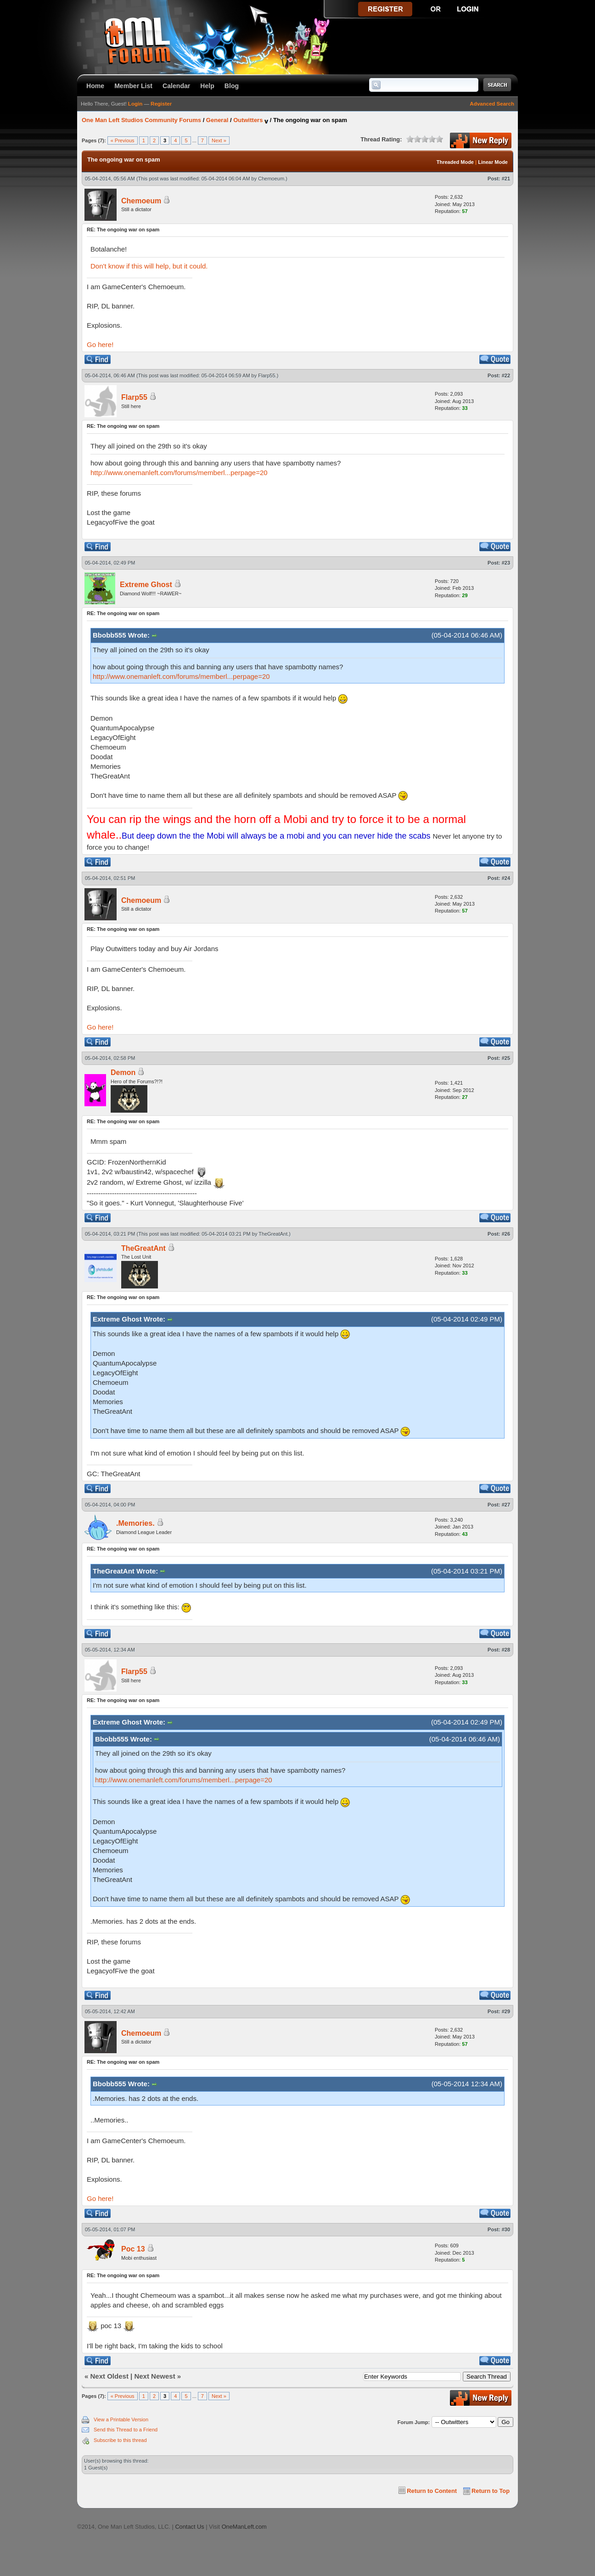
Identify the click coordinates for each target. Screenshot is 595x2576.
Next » (219, 140)
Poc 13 (133, 2249)
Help (207, 86)
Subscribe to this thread (120, 2440)
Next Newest (154, 2376)
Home (95, 86)
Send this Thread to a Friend (125, 2429)
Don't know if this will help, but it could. (149, 266)
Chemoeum (271, 178)
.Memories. (135, 1523)
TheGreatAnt (272, 1234)
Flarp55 (266, 375)
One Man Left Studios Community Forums (141, 120)
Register (161, 103)
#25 (506, 1058)
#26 (506, 1234)
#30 (506, 2229)
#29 (506, 2011)
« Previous (123, 140)
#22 (506, 375)
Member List (133, 86)
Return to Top (491, 2490)
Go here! (100, 344)
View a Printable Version (121, 2419)
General (217, 120)
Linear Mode (493, 162)
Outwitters (248, 120)
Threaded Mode (455, 162)
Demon (123, 1072)
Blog (232, 86)
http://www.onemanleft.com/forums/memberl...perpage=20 (179, 472)
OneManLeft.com (244, 2526)
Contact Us (189, 2526)
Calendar (176, 86)
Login (135, 103)
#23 (506, 563)
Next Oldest (109, 2376)
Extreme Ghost (146, 584)
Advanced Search (492, 103)
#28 (506, 1649)
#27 (506, 1504)
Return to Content (432, 2490)
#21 (506, 178)
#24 (506, 878)
